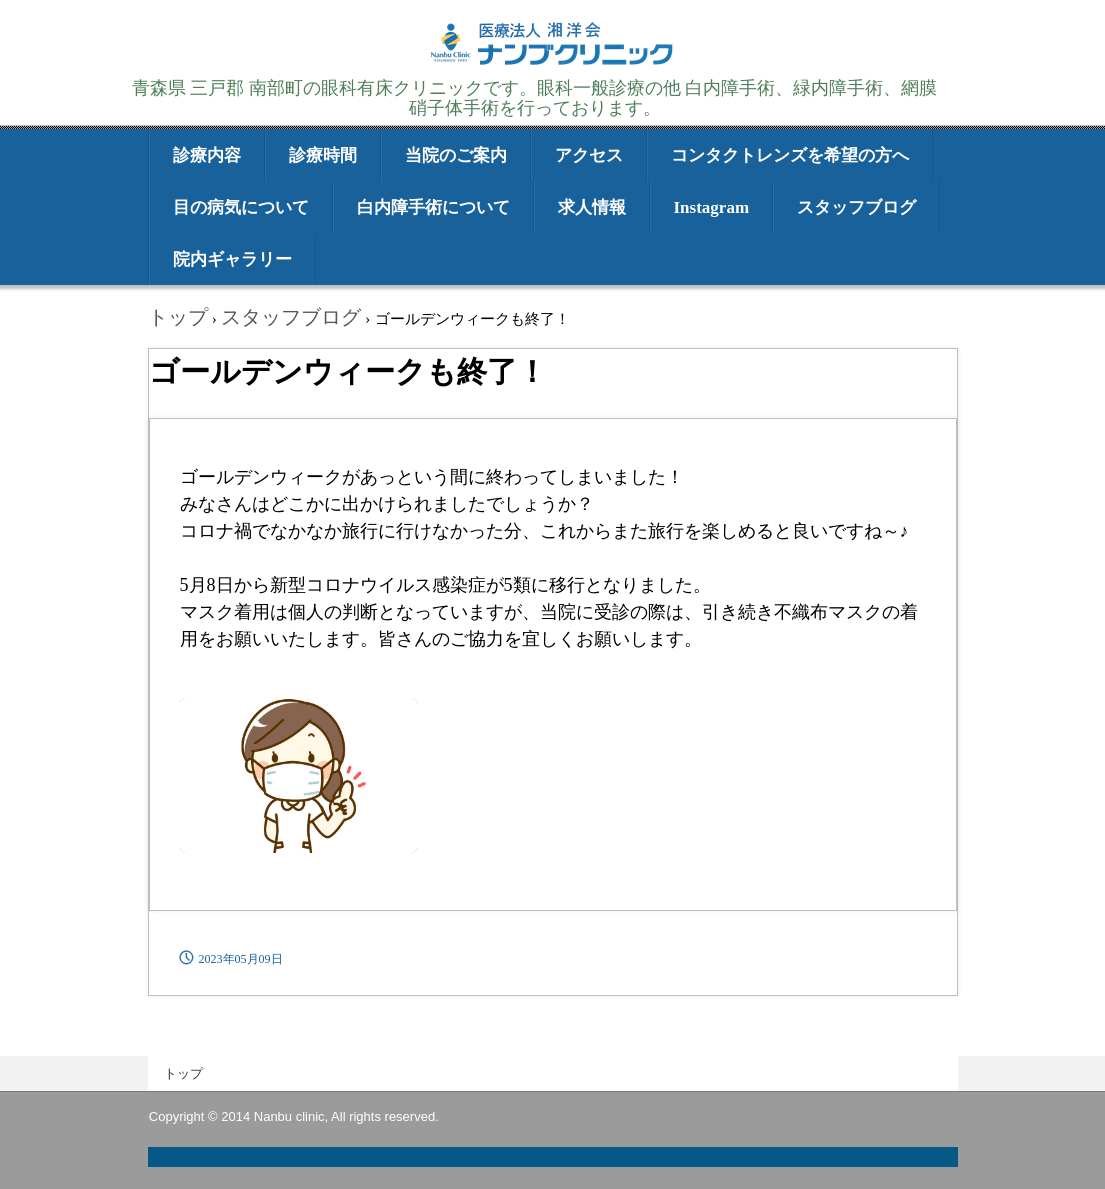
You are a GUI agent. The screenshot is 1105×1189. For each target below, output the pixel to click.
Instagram (712, 207)
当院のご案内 (456, 155)
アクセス (589, 155)
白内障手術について (433, 207)
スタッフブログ (856, 207)
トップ (183, 1073)
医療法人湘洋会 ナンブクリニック (553, 62)
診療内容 (207, 155)
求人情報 (592, 207)
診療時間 (323, 155)
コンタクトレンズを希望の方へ (790, 155)
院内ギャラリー (232, 259)
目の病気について (241, 207)
